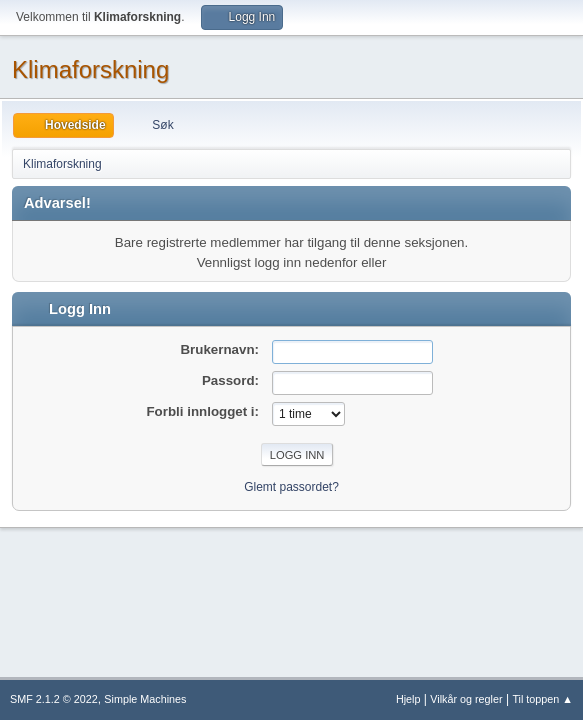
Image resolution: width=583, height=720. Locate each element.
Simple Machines (145, 699)
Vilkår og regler (466, 699)
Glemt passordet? (291, 487)
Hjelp (408, 699)
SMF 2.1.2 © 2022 (54, 699)
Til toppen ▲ (542, 699)
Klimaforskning (90, 69)
